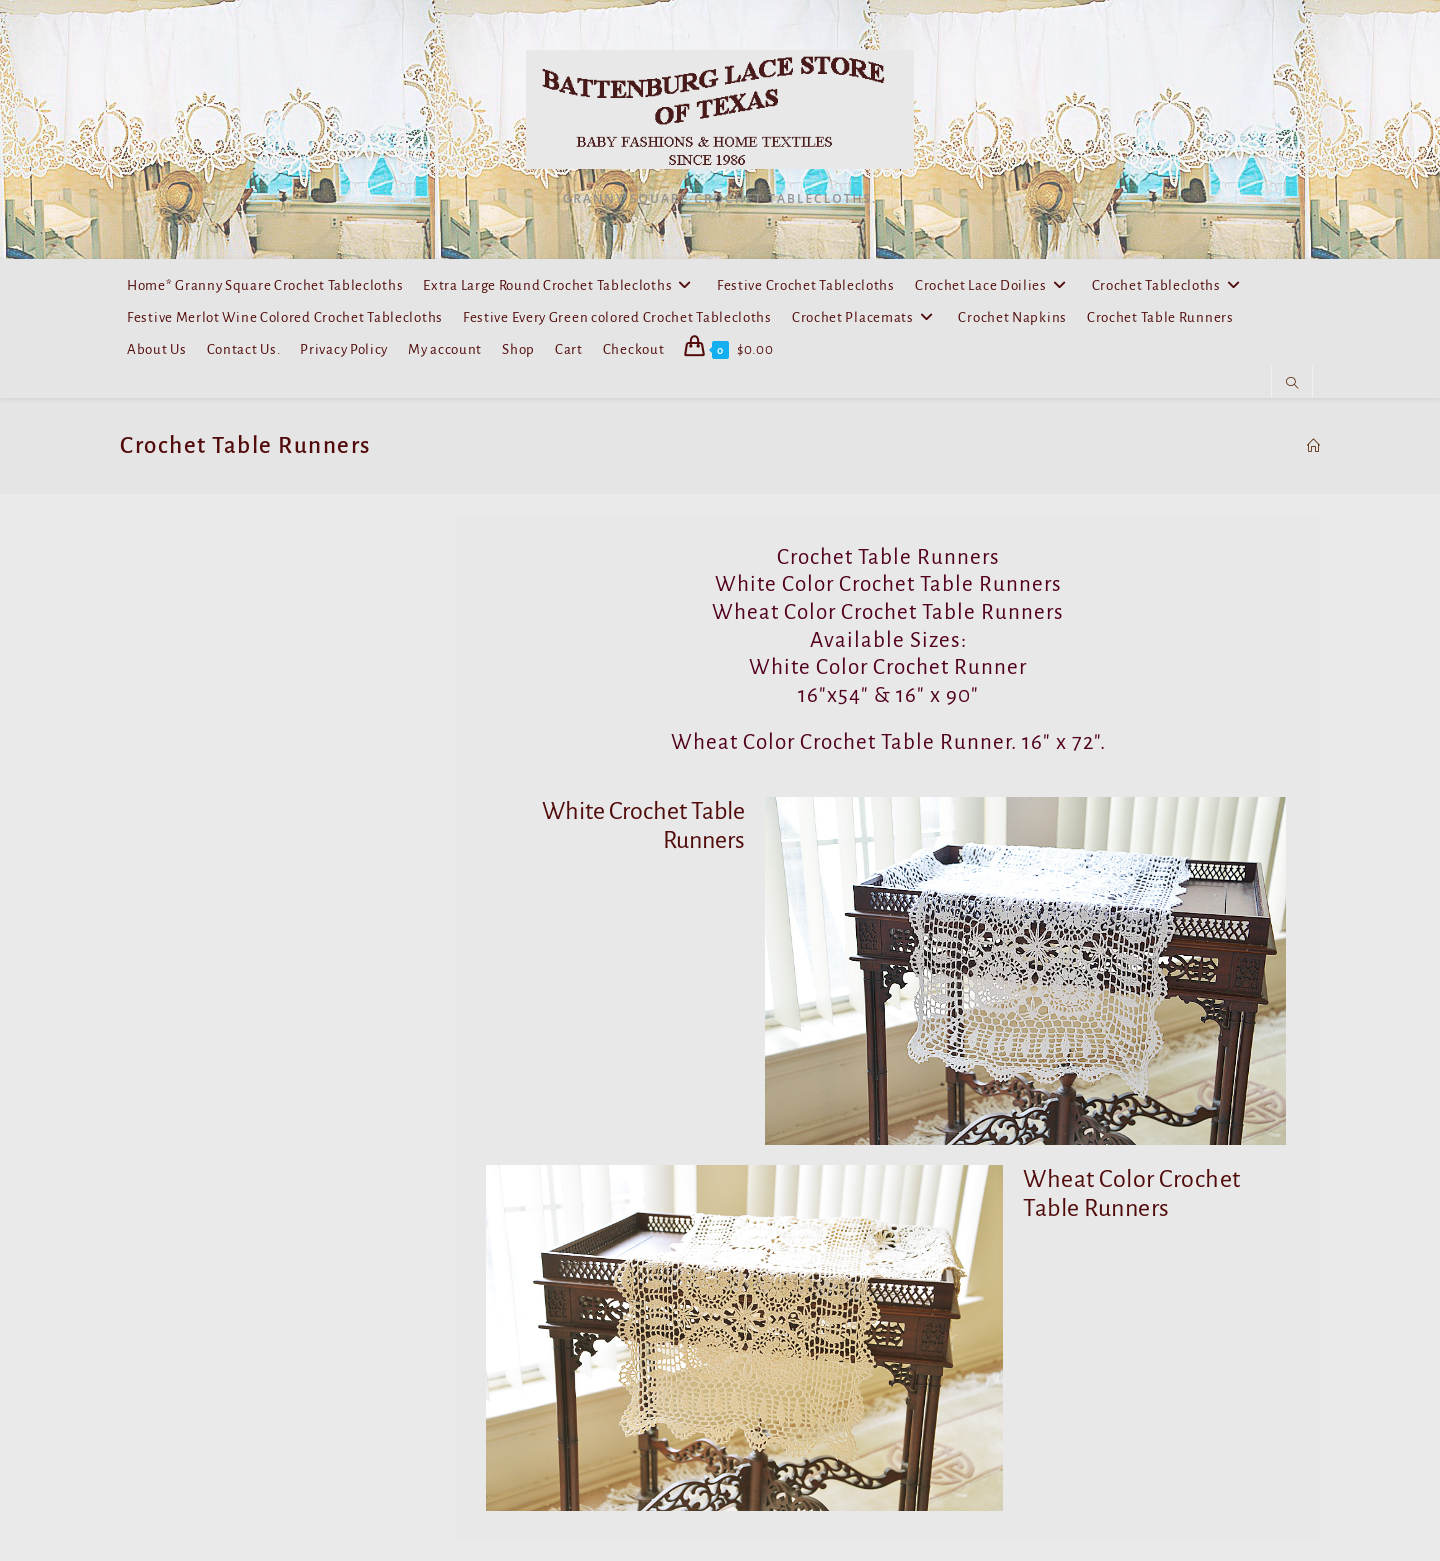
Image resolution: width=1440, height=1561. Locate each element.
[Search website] (1292, 384)
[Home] (1313, 446)
